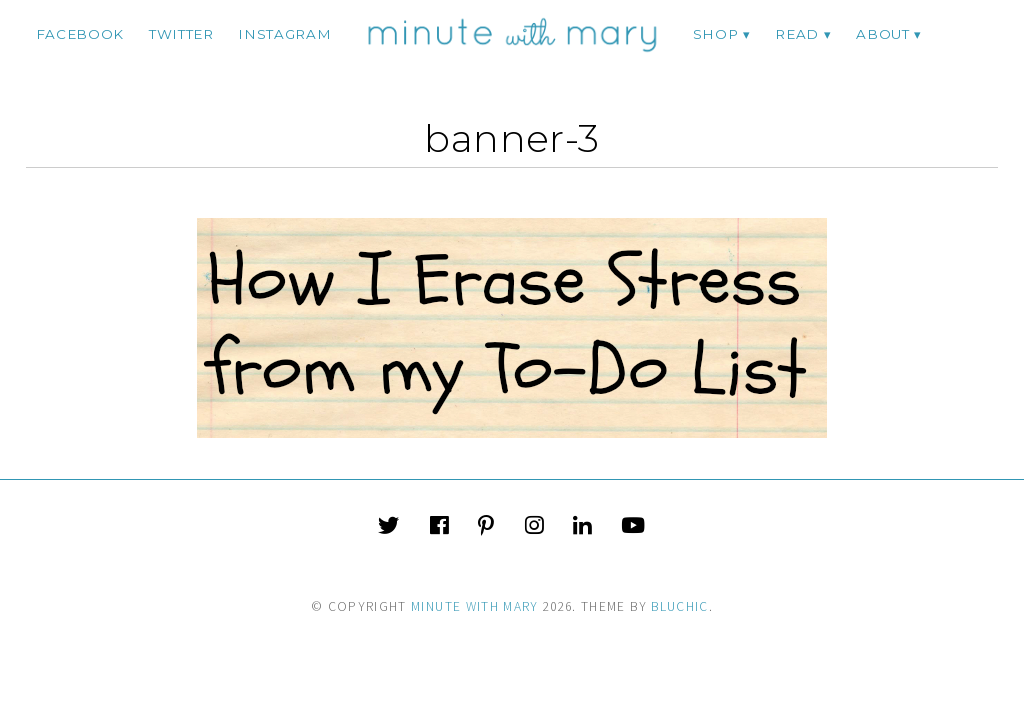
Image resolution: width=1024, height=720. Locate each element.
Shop (716, 34)
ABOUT (882, 34)
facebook (80, 34)
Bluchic (679, 606)
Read (797, 34)
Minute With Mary (475, 606)
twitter (181, 34)
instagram (284, 34)
